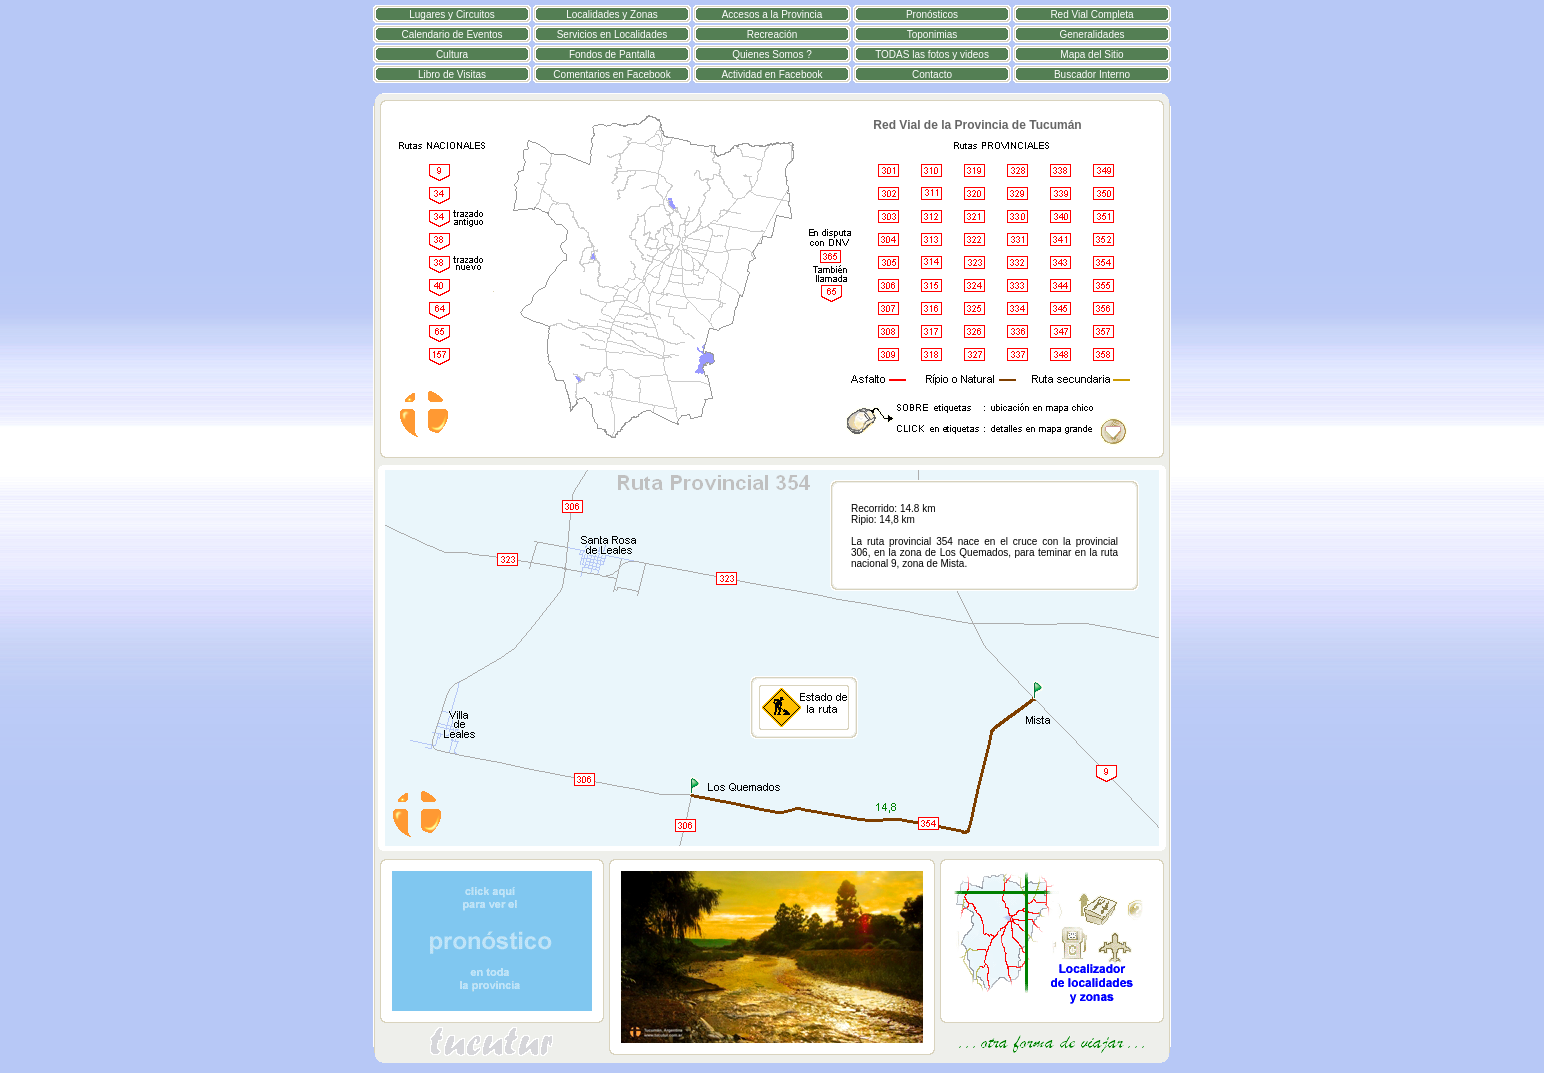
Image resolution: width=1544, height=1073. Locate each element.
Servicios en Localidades (612, 34)
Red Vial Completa (1091, 14)
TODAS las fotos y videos (932, 54)
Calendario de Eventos (451, 34)
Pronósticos (932, 14)
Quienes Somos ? (772, 54)
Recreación (772, 34)
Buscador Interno (1092, 74)
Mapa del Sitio (1091, 54)
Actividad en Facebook (771, 74)
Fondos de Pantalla (612, 54)
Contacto (932, 74)
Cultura (452, 54)
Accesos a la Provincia (772, 14)
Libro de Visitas (452, 74)
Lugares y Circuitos (452, 14)
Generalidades (1091, 34)
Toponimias (932, 34)
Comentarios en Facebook (611, 74)
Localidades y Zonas (612, 14)
